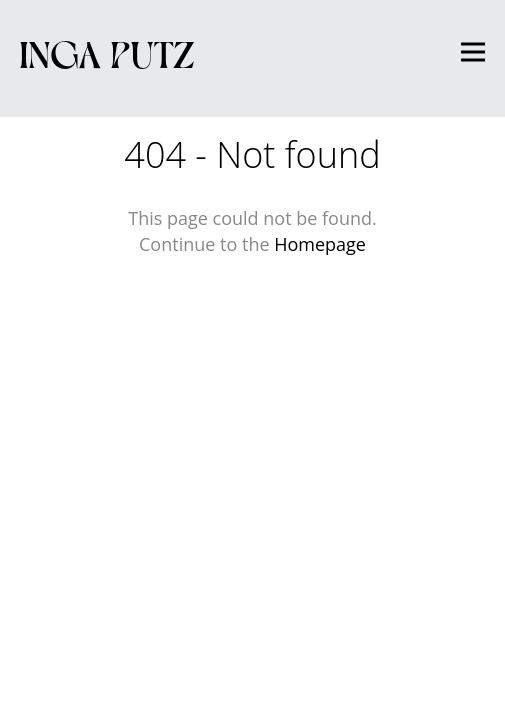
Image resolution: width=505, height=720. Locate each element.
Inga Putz (108, 52)
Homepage (320, 244)
